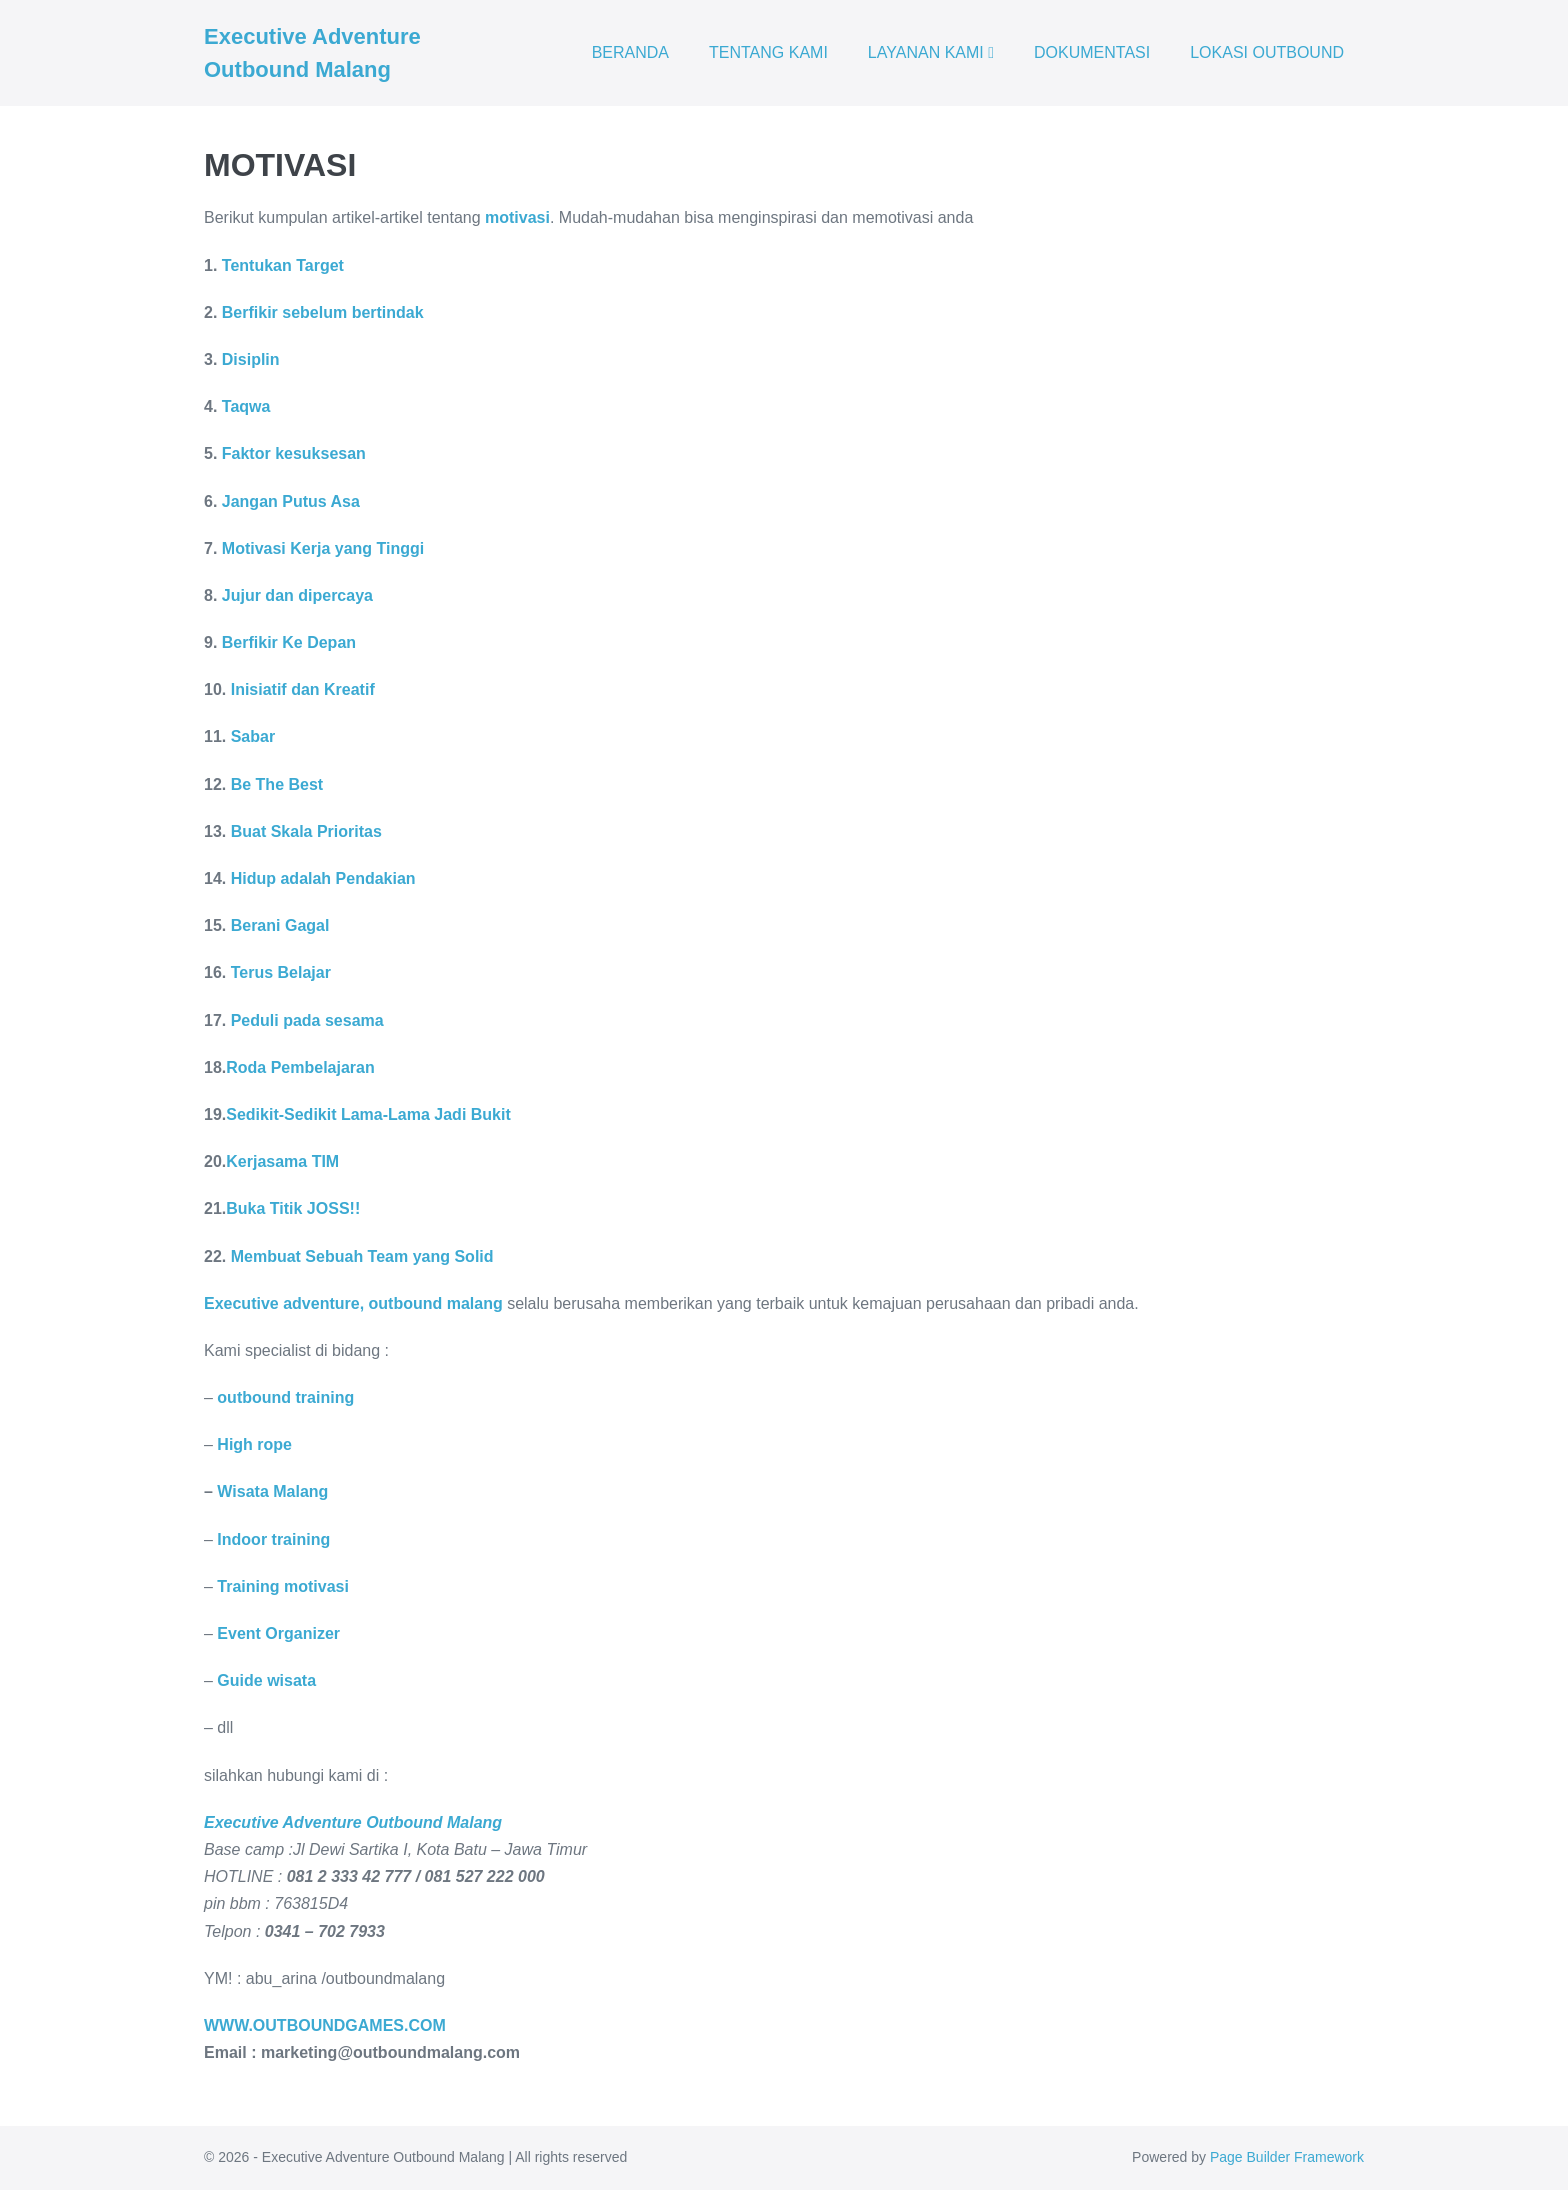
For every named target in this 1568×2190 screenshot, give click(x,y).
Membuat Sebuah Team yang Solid (362, 1256)
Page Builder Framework (1287, 2157)
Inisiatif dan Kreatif (303, 689)
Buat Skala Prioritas (306, 831)
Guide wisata (266, 1680)
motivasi (517, 217)
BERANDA (630, 52)
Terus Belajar (281, 972)
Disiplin (251, 359)
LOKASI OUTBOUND (1267, 52)
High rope (254, 1444)
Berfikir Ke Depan (289, 642)
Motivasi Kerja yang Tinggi (323, 548)
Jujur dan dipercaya (297, 595)
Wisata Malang (272, 1491)
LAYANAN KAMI (931, 52)
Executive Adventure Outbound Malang (353, 1822)
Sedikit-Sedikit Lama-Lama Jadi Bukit (368, 1114)
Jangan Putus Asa (291, 501)
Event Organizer (278, 1633)
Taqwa (246, 406)
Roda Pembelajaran (300, 1067)
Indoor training (273, 1539)
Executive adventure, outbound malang (353, 1303)
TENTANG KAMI (768, 52)
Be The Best (277, 784)
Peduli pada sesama (304, 1020)
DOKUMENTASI (1092, 52)
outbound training (285, 1397)
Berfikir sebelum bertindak (323, 312)
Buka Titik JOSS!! (293, 1208)
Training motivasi (283, 1586)
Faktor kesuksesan (294, 453)
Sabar (250, 736)
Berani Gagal (280, 925)
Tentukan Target (283, 265)
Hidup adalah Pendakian (323, 878)
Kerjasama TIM (282, 1161)
